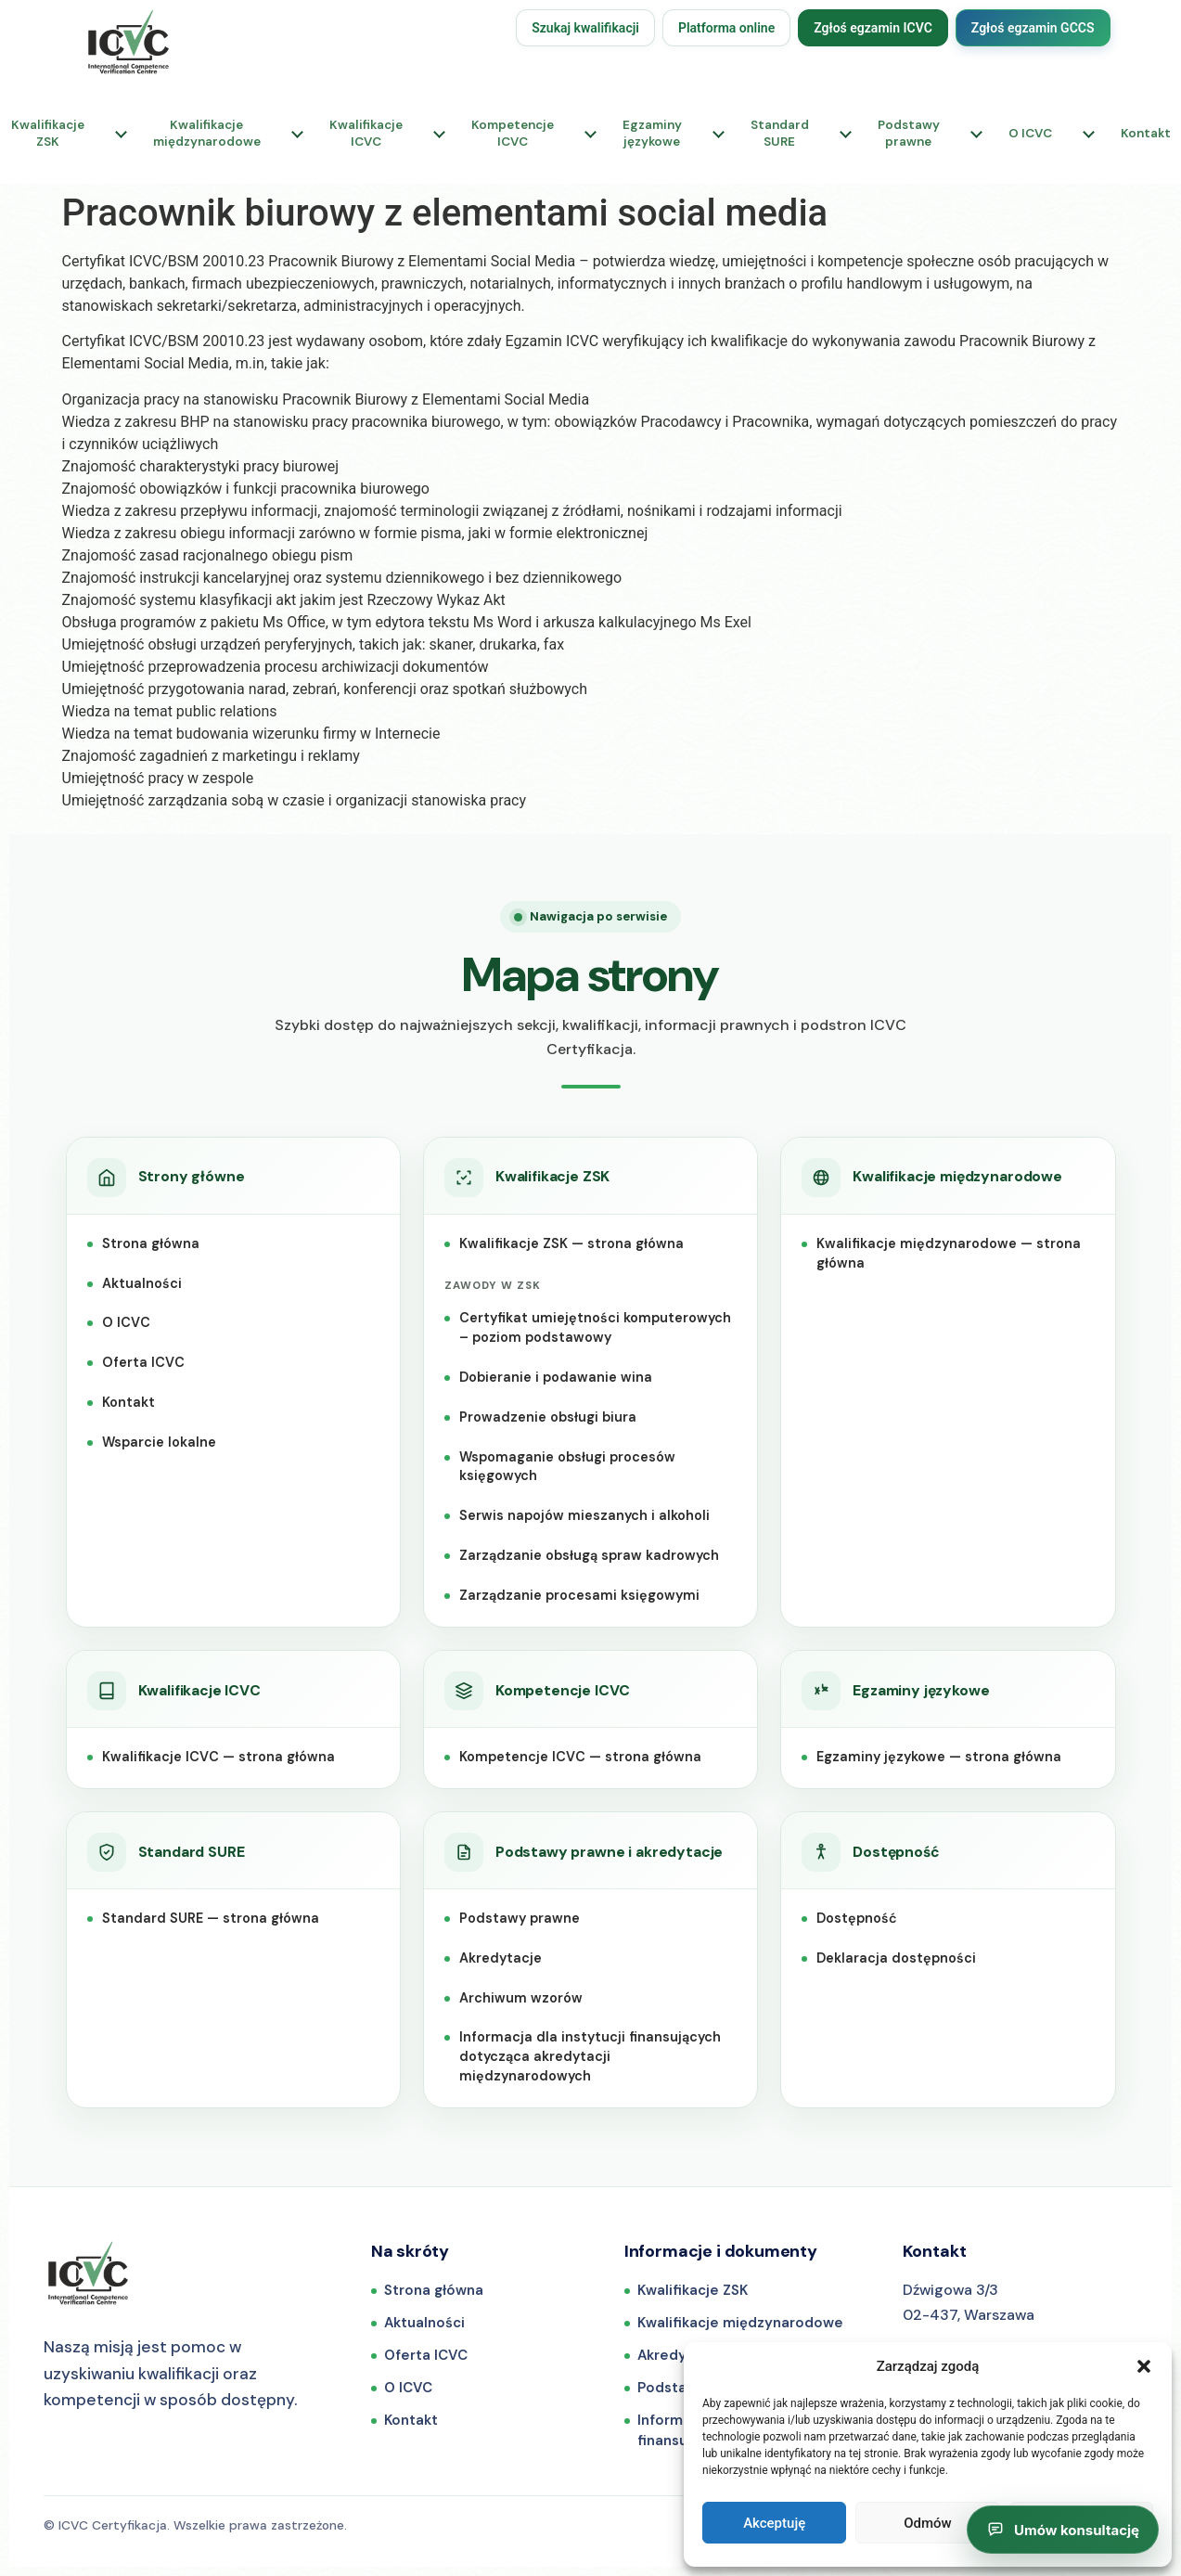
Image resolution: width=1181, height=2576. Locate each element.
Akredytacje (500, 1958)
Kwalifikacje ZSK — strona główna (571, 1243)
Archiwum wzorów (521, 1998)
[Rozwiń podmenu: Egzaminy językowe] (719, 133)
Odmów (928, 2523)
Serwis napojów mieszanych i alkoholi (584, 1515)
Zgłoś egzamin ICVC (873, 27)
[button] (1144, 2366)
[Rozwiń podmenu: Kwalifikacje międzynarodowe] (298, 133)
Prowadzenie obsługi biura (547, 1417)
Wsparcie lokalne (159, 1442)
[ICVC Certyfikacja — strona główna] (88, 2273)
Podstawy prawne (519, 1918)
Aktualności (142, 1283)
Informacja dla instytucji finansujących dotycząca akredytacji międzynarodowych (590, 2056)
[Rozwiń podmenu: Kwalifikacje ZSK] (121, 133)
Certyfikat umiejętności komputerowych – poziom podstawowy (595, 1327)
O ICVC (1030, 133)
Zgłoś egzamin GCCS (1033, 27)
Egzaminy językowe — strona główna (938, 1756)
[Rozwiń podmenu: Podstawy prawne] (977, 133)
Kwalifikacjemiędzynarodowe (207, 133)
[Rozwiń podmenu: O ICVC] (1089, 133)
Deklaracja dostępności (896, 1958)
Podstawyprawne (909, 133)
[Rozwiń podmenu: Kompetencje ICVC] (591, 133)
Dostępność (856, 1918)
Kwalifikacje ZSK (692, 2290)
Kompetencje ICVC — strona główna (580, 1756)
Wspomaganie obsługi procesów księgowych (567, 1467)
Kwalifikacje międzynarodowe (740, 2322)
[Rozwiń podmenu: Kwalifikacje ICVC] (439, 133)
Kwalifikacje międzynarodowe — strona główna (948, 1253)
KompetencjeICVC (512, 133)
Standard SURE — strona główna (210, 1918)
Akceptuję (774, 2523)
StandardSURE (780, 133)
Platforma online (726, 27)
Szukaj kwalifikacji (585, 27)
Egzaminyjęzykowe (652, 133)
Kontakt (128, 1402)
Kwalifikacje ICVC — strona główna (218, 1756)
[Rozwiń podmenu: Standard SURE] (846, 133)
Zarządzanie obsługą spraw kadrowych (589, 1555)
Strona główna (150, 1243)
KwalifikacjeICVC (366, 133)
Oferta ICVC (143, 1362)
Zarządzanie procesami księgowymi (579, 1595)
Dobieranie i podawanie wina (555, 1377)
